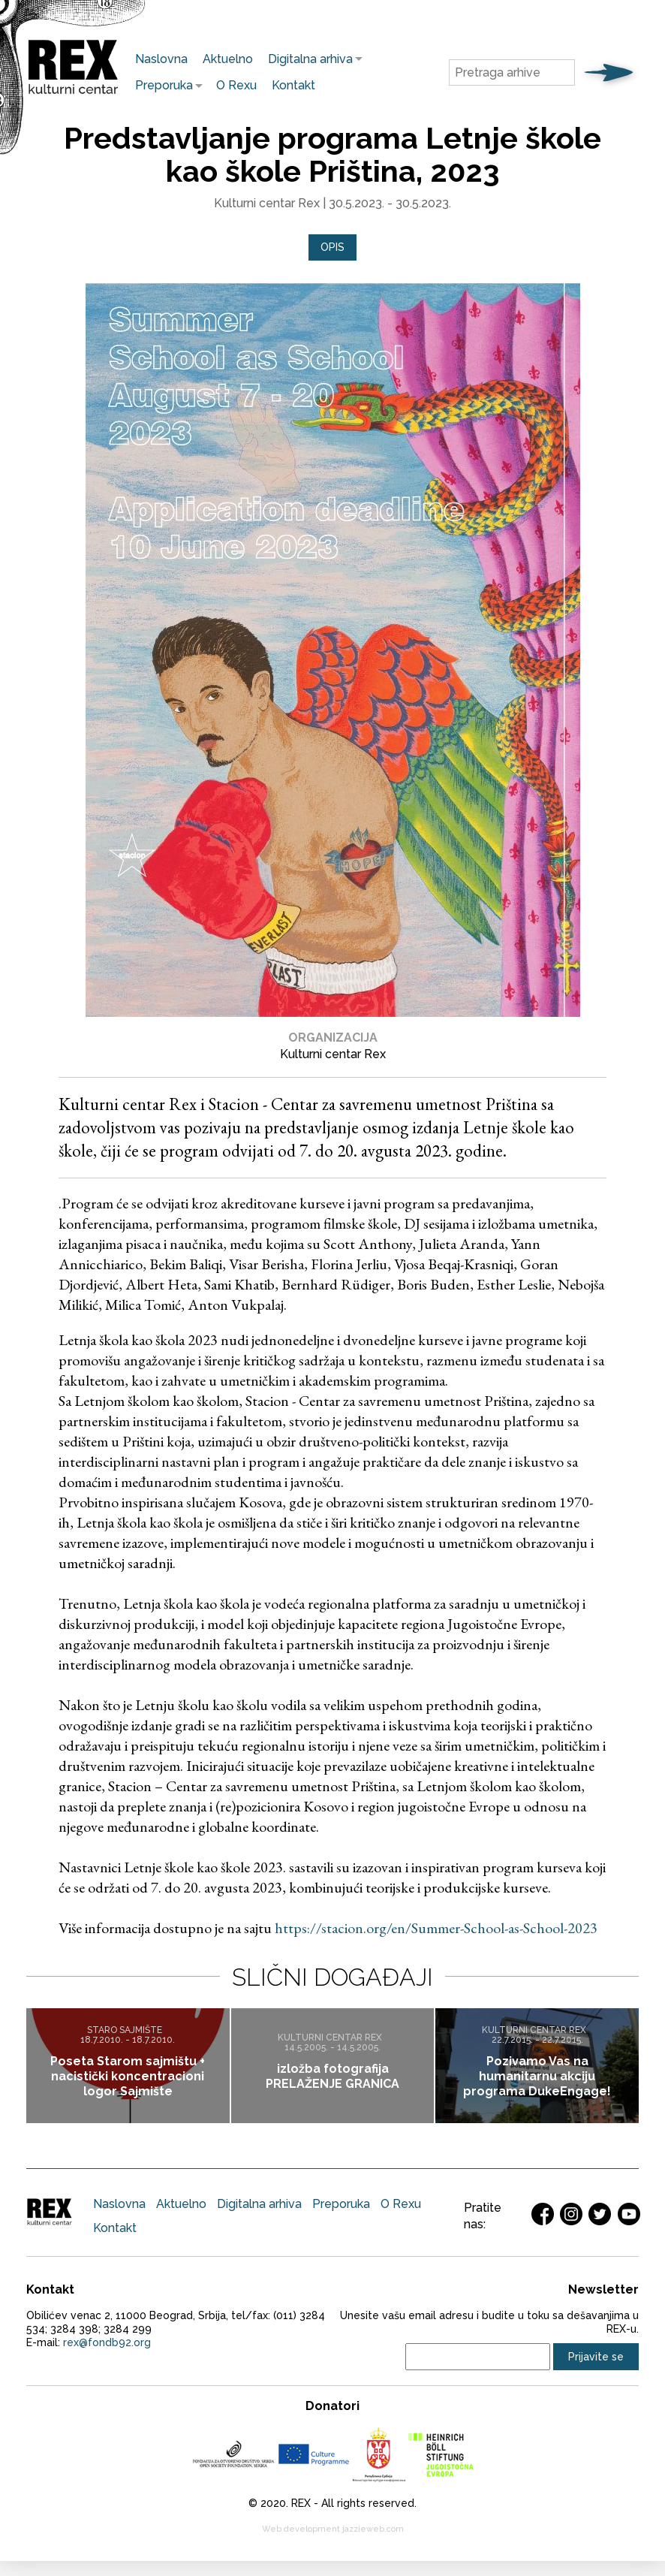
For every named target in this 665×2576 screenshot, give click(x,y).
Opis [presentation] (332, 247)
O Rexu (236, 85)
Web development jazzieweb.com (333, 2529)
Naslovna (161, 59)
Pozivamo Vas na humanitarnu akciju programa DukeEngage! (537, 2076)
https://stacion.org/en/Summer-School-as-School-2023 (436, 1928)
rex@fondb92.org (107, 2342)
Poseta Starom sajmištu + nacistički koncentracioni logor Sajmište (127, 2076)
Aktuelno (228, 59)
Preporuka (160, 85)
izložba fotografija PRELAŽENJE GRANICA (332, 2076)
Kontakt (293, 85)
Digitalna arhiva (306, 59)
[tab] (332, 247)
